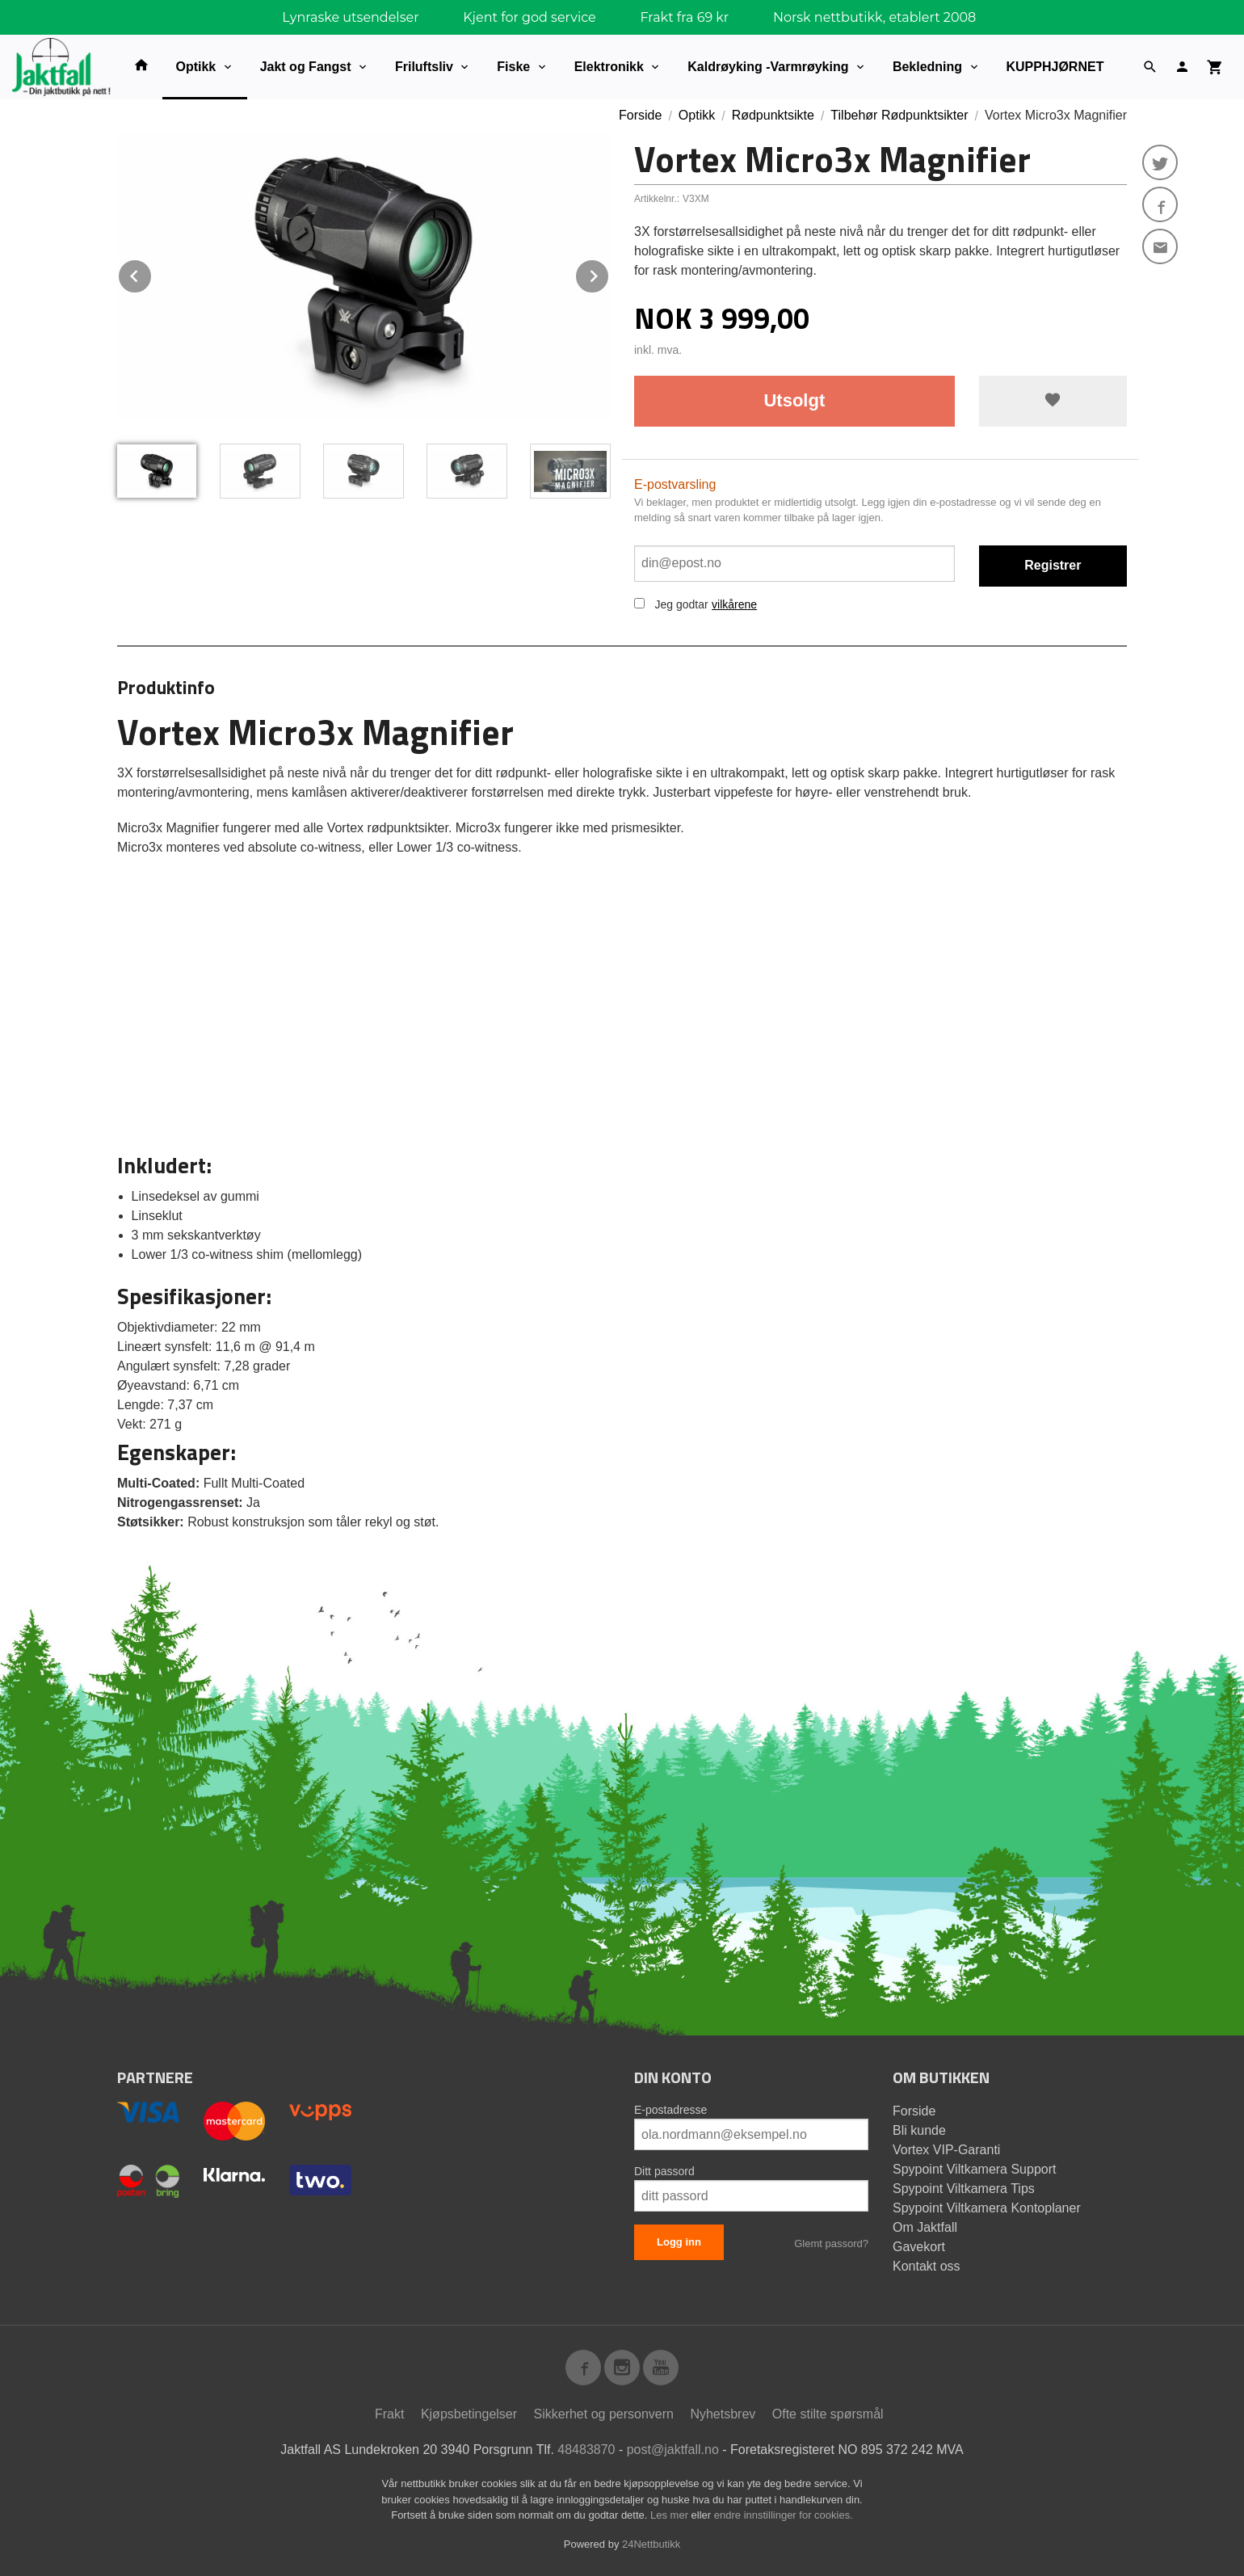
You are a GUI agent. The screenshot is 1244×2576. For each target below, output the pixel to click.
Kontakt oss (926, 2266)
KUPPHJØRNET (1055, 67)
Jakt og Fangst (305, 67)
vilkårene (734, 604)
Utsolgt (794, 400)
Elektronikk (609, 67)
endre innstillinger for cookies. (783, 2515)
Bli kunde (919, 2130)
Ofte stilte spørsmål (828, 2414)
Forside (640, 115)
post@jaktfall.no (673, 2449)
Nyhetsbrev (722, 2414)
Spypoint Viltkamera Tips (964, 2188)
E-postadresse (670, 2109)
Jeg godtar (681, 604)
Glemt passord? (831, 2243)
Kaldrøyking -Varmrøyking (767, 67)
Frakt (389, 2414)
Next (609, 273)
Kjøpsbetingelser (469, 2414)
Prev (152, 273)
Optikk (195, 67)
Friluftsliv (424, 67)
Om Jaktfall (925, 2227)
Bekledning (927, 67)
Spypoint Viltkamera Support (974, 2169)
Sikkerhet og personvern (604, 2414)
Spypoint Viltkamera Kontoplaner (987, 2208)
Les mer (670, 2515)
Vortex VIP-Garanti (946, 2150)
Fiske (513, 67)
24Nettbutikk (651, 2544)
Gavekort (919, 2247)
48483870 (586, 2449)
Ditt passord (664, 2171)
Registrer (1052, 565)
